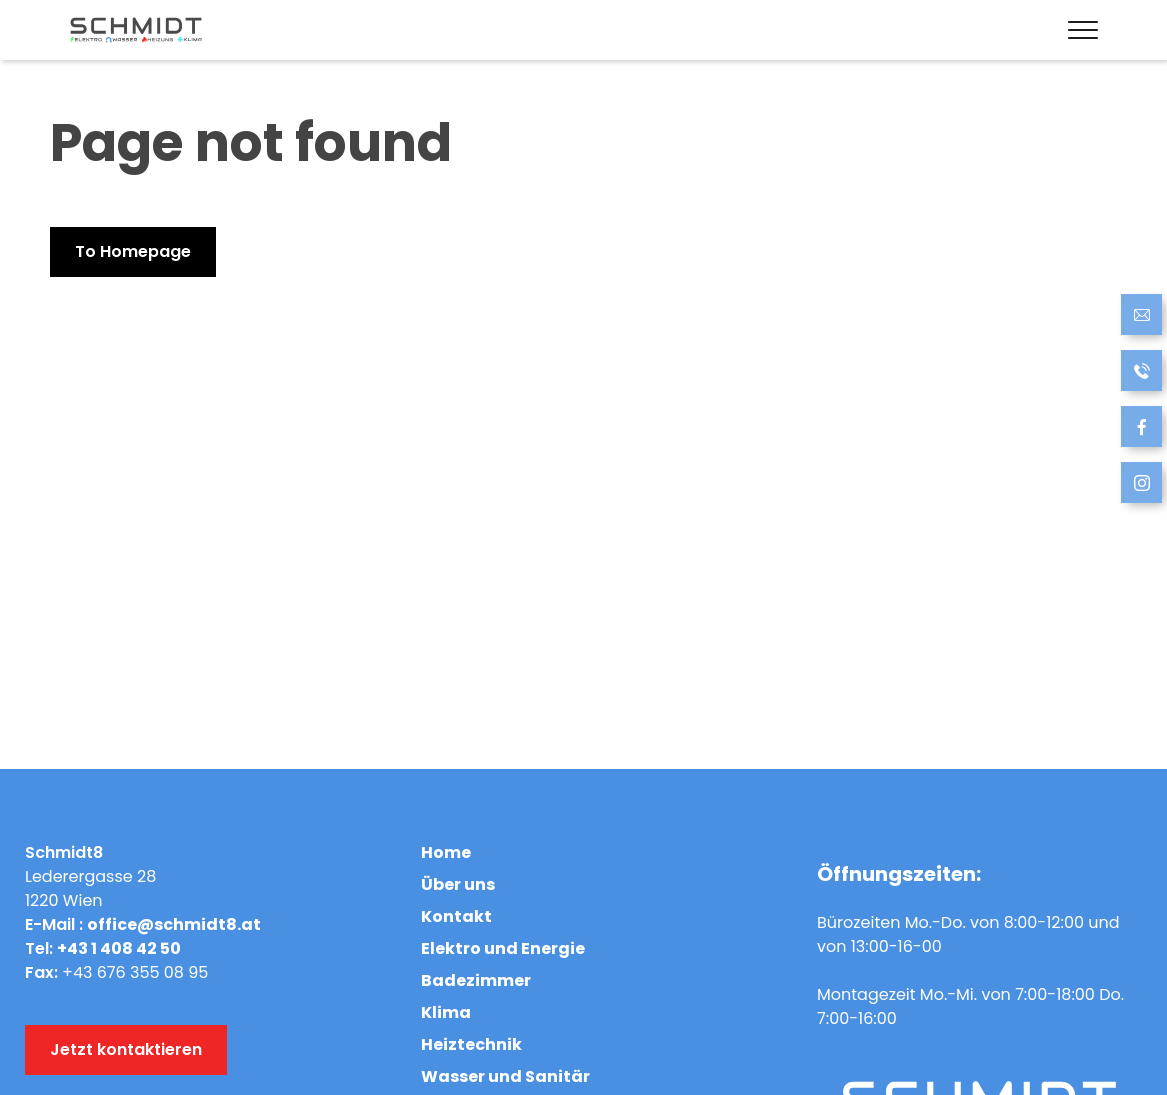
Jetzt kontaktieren (126, 1049)
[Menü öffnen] (1078, 30)
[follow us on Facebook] (1141, 429)
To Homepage (133, 251)
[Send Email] (1141, 317)
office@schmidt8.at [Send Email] (174, 924)
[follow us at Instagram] (1141, 485)
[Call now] (1141, 373)
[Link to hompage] (135, 30)
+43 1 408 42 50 (119, 948)
